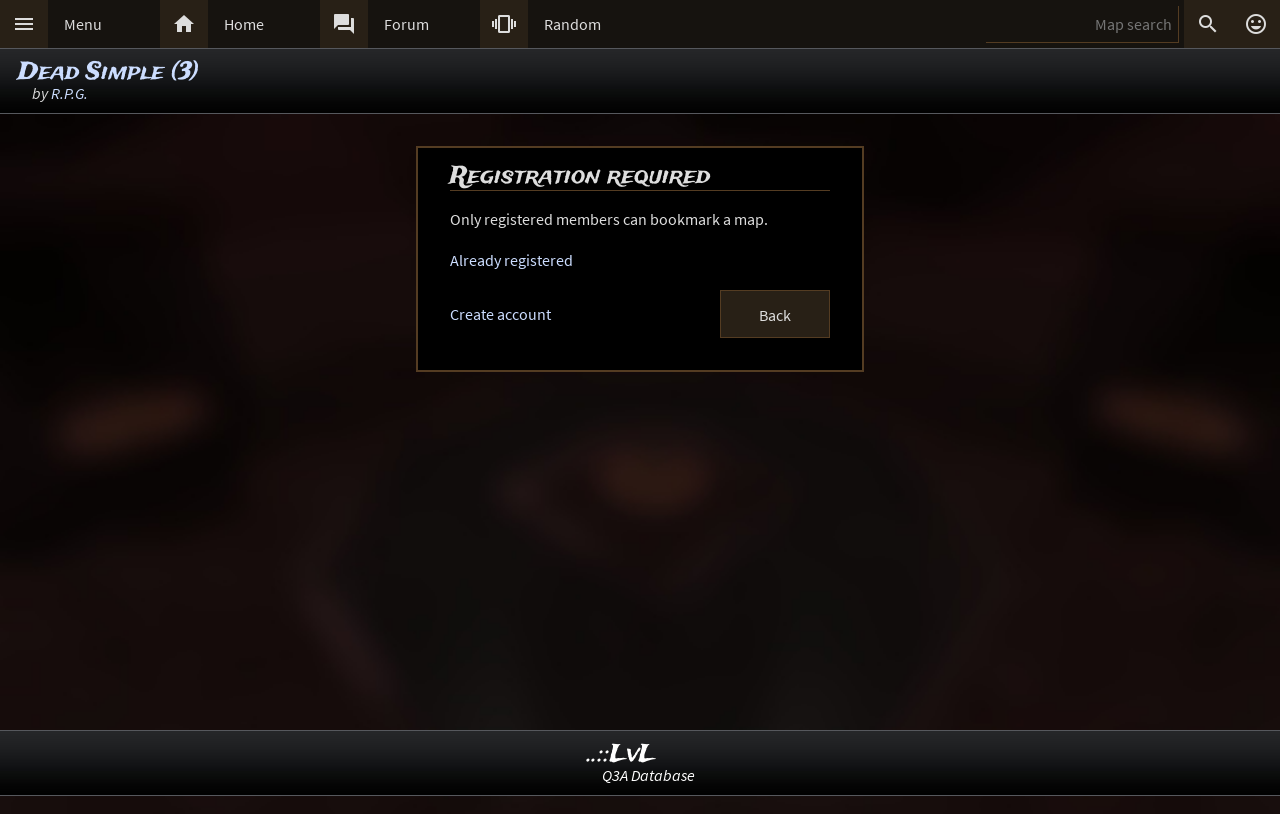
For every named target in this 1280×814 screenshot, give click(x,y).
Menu (83, 24)
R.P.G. (69, 93)
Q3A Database (648, 775)
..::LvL (621, 754)
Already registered (511, 260)
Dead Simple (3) (108, 72)
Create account (500, 314)
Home (244, 24)
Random (572, 24)
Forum (406, 24)
